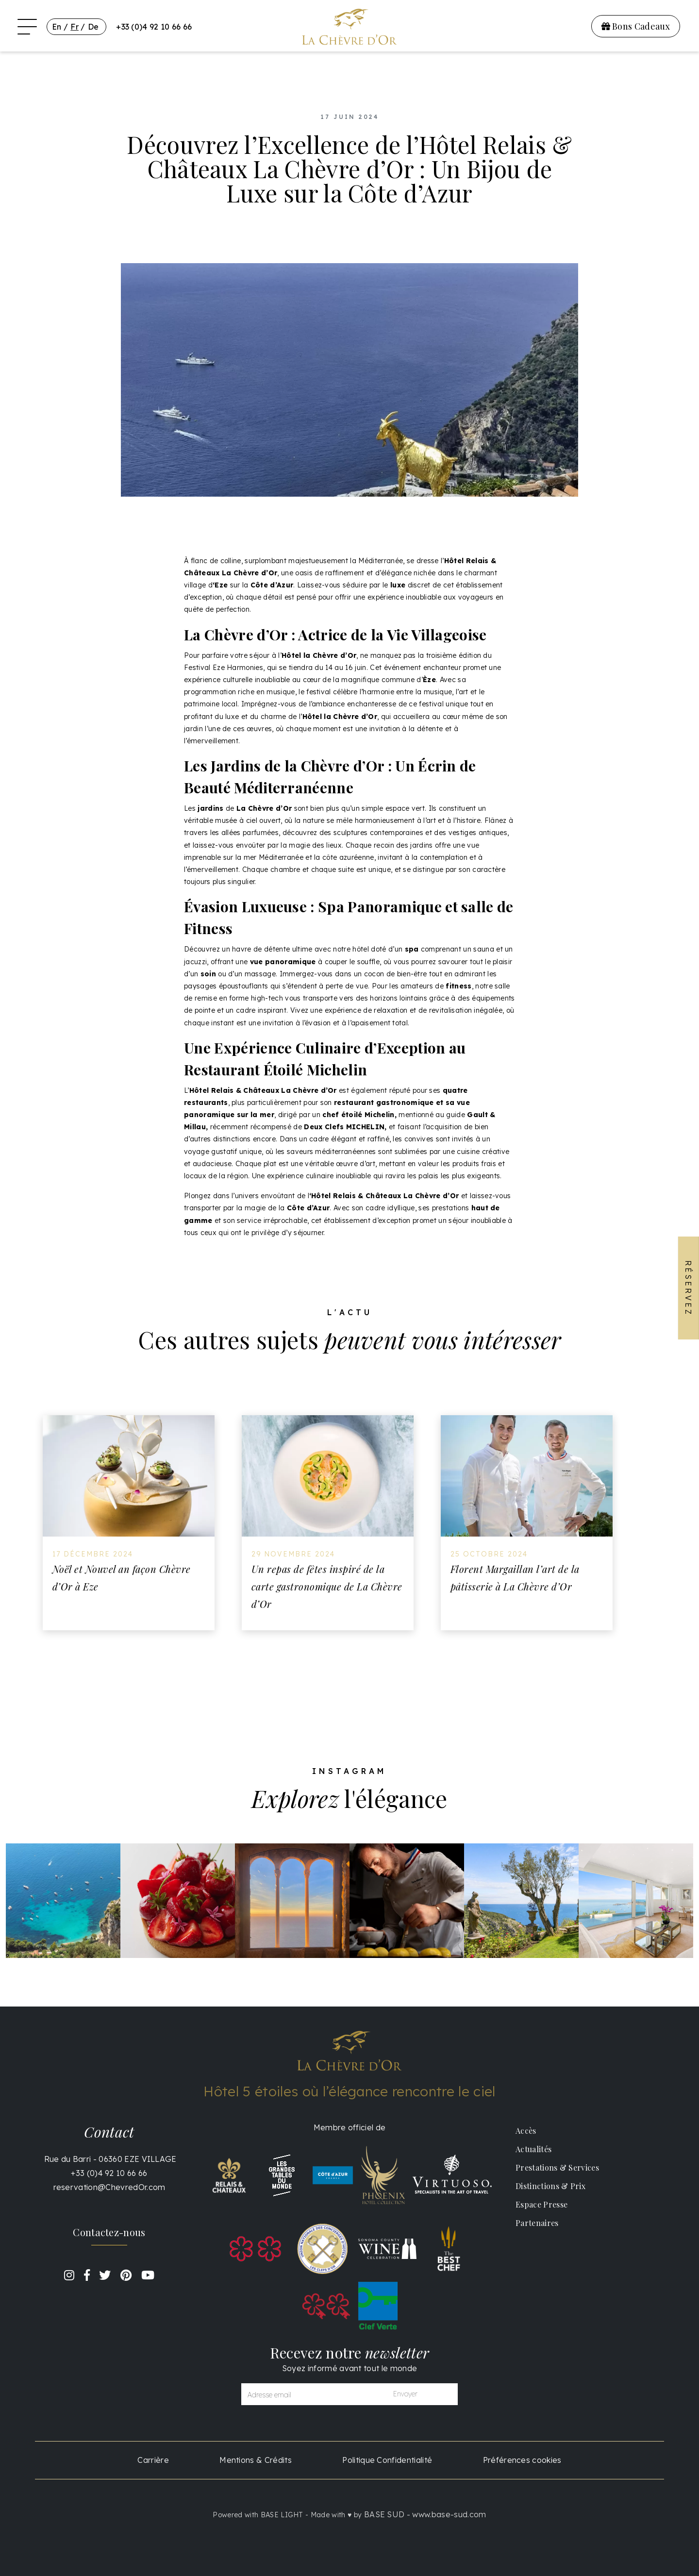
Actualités (533, 2149)
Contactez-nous (109, 2232)
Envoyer (405, 2394)
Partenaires (537, 2223)
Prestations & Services (557, 2167)
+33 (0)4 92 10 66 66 (154, 27)
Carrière (153, 2460)
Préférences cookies (522, 2460)
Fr (74, 27)
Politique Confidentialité (387, 2460)
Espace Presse (541, 2204)
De (93, 27)
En (57, 27)
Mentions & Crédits (255, 2460)
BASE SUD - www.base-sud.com (425, 2514)
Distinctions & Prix (550, 2186)
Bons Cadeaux (635, 26)
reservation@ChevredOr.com (109, 2187)
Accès (526, 2130)
